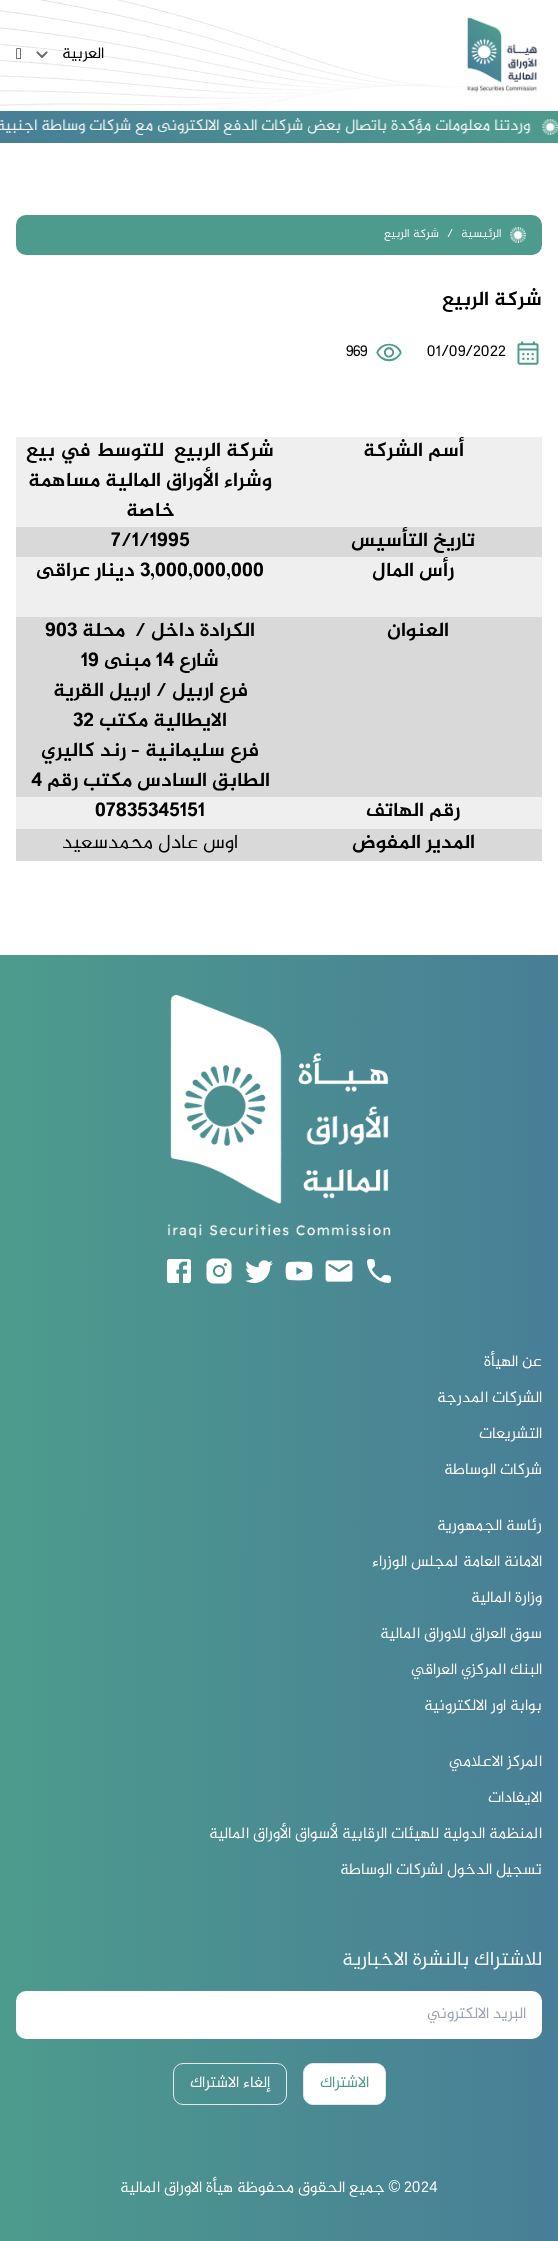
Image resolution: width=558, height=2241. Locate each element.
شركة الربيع (411, 234)
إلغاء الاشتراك (230, 2083)
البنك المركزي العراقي (476, 1671)
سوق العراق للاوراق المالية (461, 1635)
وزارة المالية (506, 1599)
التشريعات (510, 1435)
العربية (67, 55)
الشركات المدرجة (489, 1399)
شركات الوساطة (493, 1471)
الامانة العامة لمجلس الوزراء (457, 1563)
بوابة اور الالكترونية (483, 1707)
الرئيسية (493, 234)
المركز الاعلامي (495, 1763)
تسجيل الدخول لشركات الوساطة (441, 1871)
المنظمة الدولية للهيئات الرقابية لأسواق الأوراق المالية (375, 1835)
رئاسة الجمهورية (489, 1527)
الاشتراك (344, 2083)
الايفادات (515, 1799)
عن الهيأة (513, 1363)
